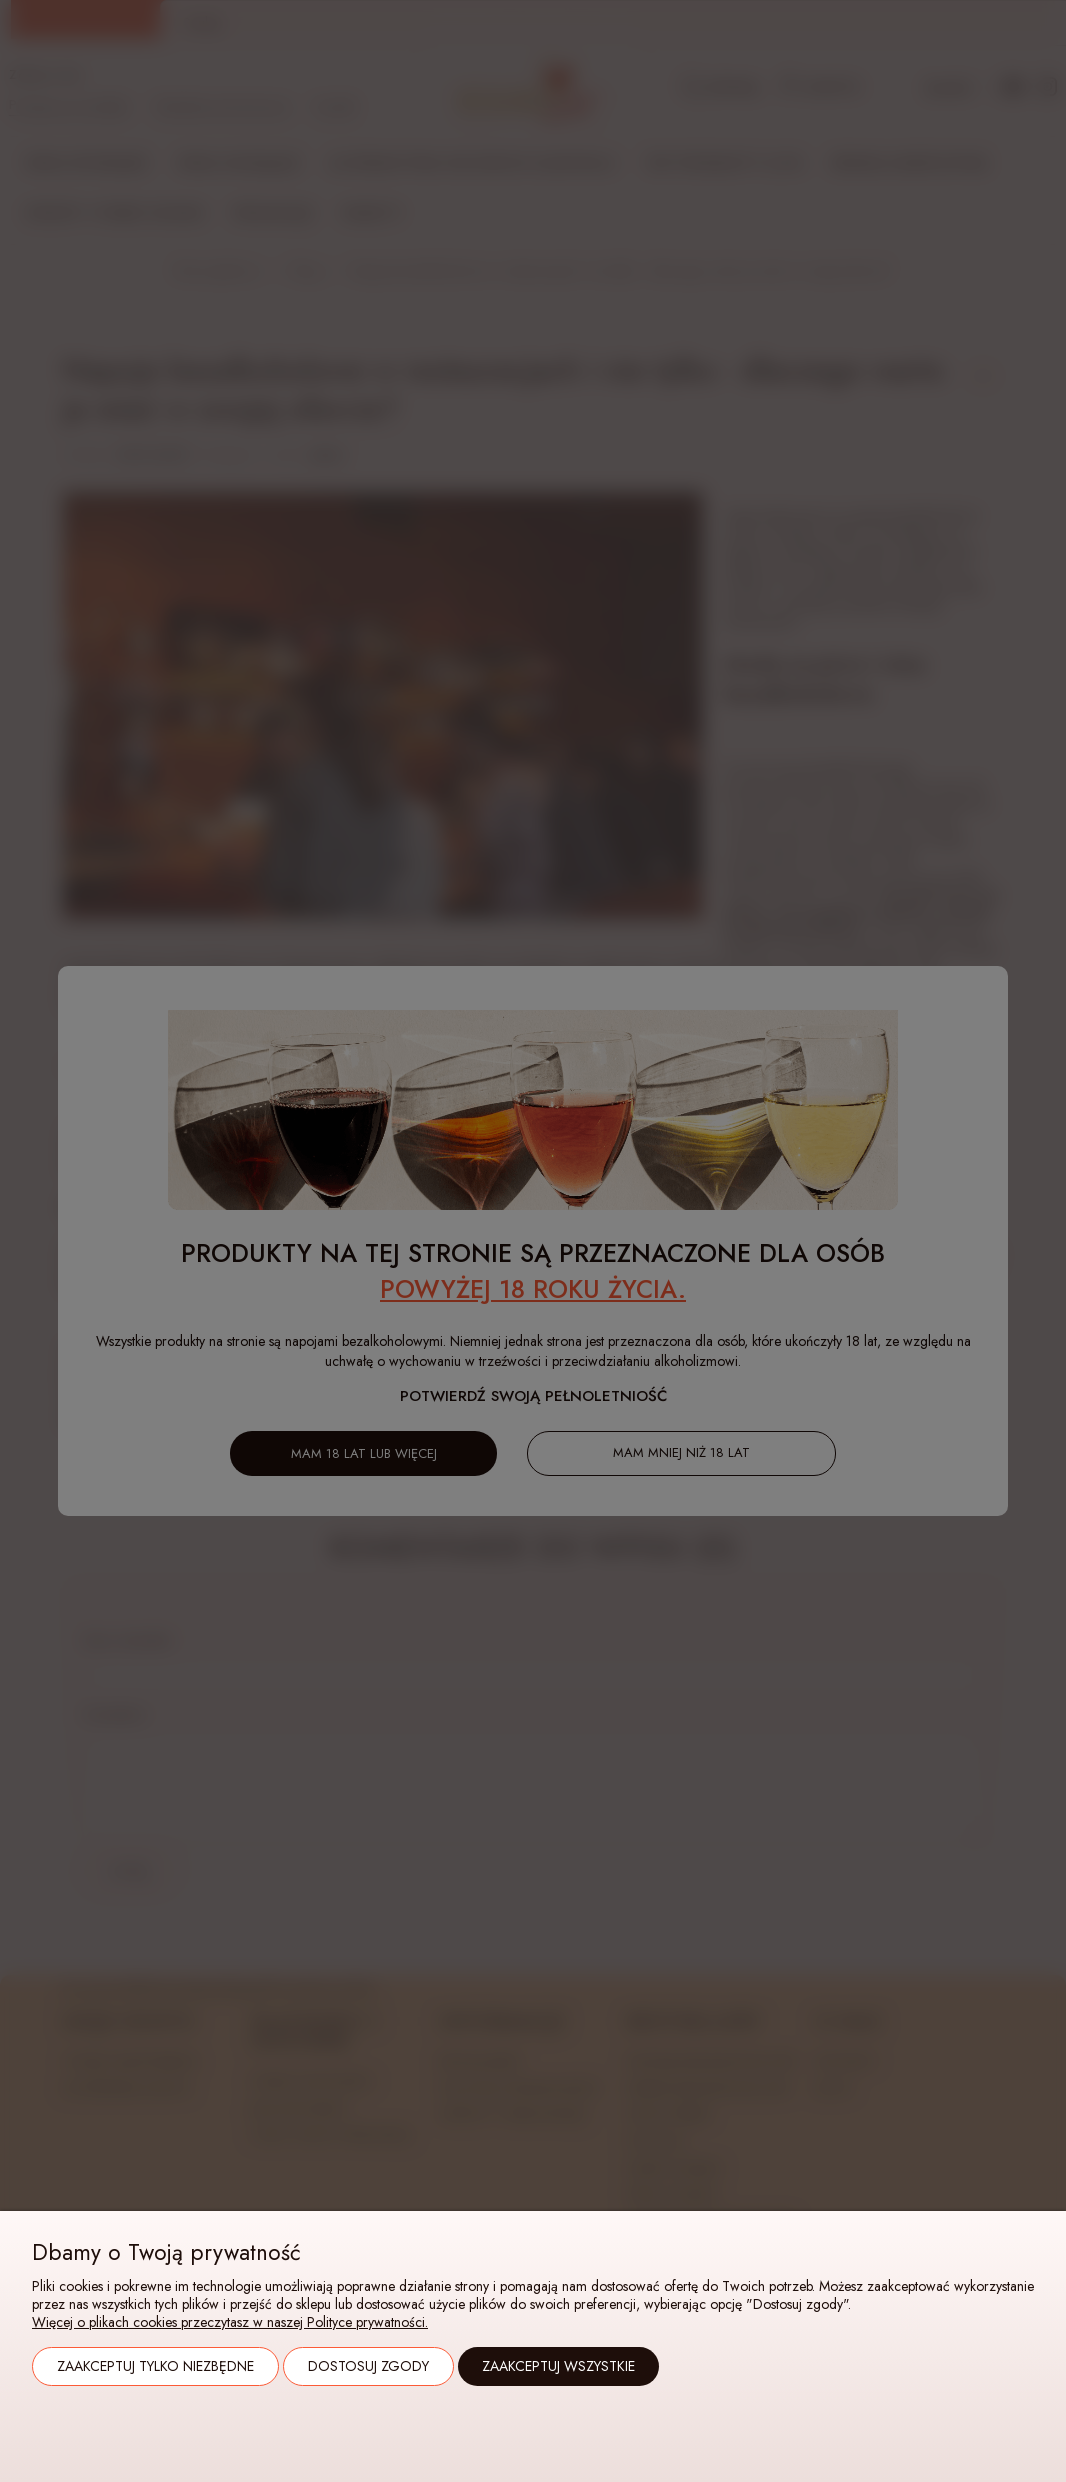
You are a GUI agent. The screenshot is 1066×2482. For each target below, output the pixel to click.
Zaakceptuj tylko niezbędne (155, 2366)
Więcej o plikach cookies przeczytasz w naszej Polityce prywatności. (230, 2322)
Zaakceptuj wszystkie (558, 2366)
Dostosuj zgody (368, 2366)
